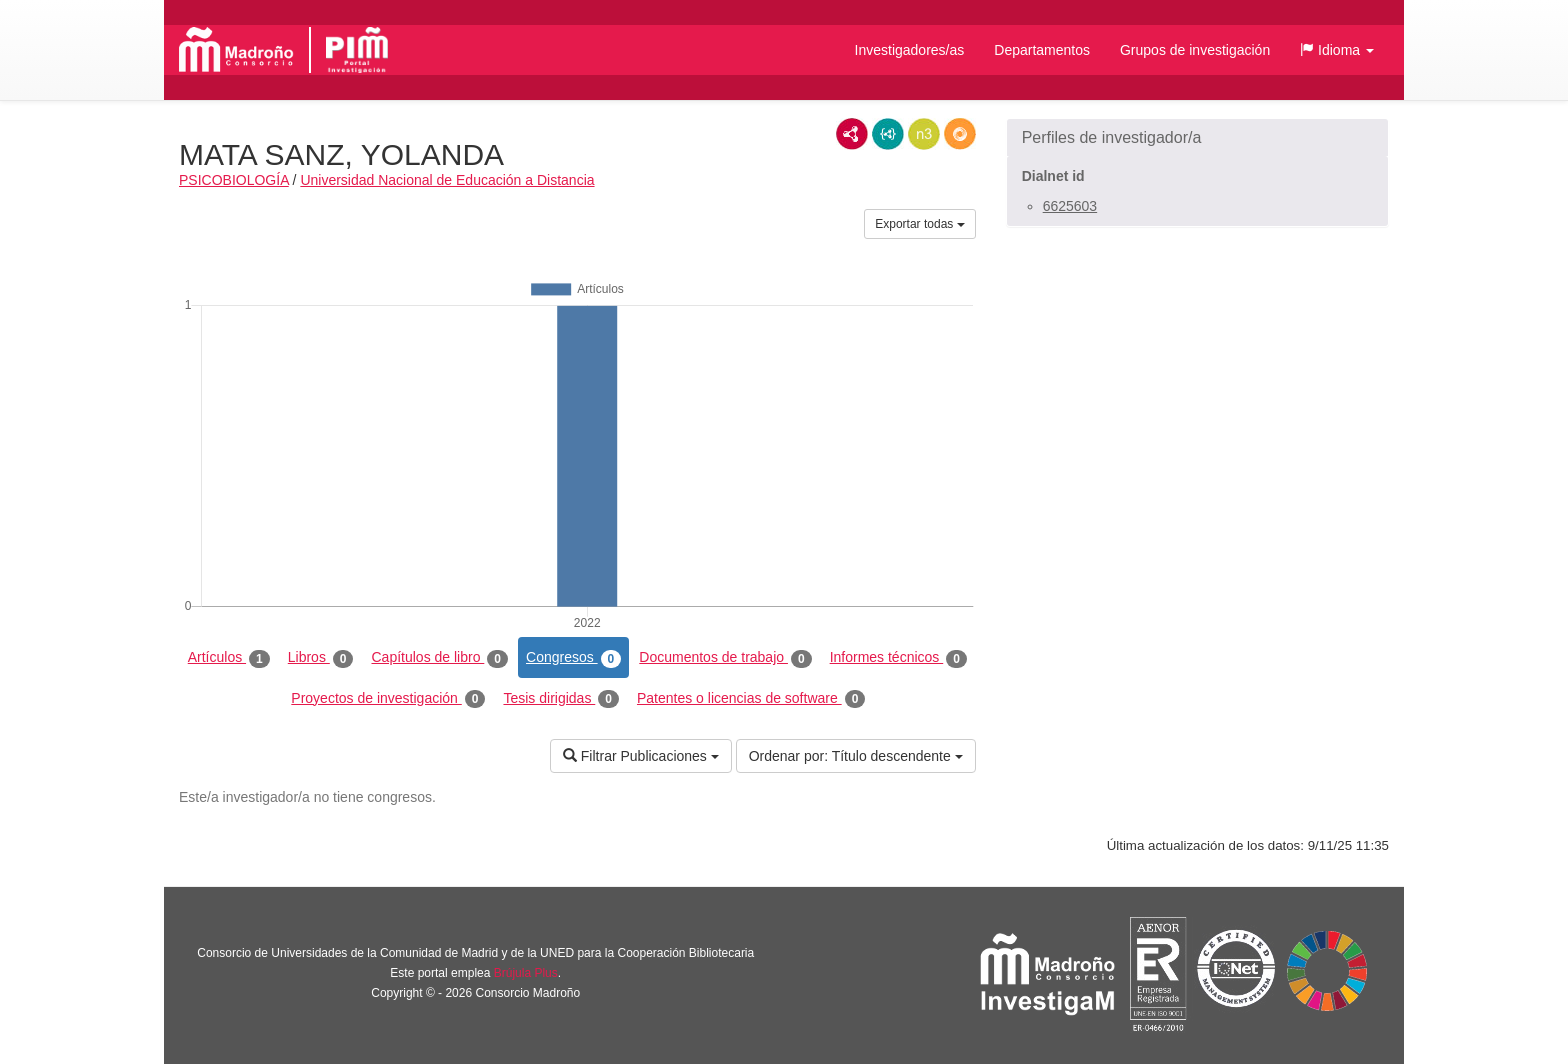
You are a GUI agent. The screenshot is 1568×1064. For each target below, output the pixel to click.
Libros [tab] (321, 658)
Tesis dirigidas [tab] (561, 699)
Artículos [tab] (229, 658)
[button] (1337, 50)
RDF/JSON (960, 134)
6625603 (1070, 206)
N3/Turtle (924, 134)
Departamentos (1042, 50)
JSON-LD (888, 134)
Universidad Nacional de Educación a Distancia (447, 180)
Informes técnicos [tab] (898, 658)
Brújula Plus (526, 973)
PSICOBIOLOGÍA (234, 180)
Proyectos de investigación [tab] (388, 699)
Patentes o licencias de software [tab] (751, 699)
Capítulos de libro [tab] (439, 658)
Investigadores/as (910, 50)
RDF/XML (852, 134)
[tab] (1197, 138)
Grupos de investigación (1195, 50)
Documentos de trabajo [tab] (725, 658)
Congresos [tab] (573, 658)
